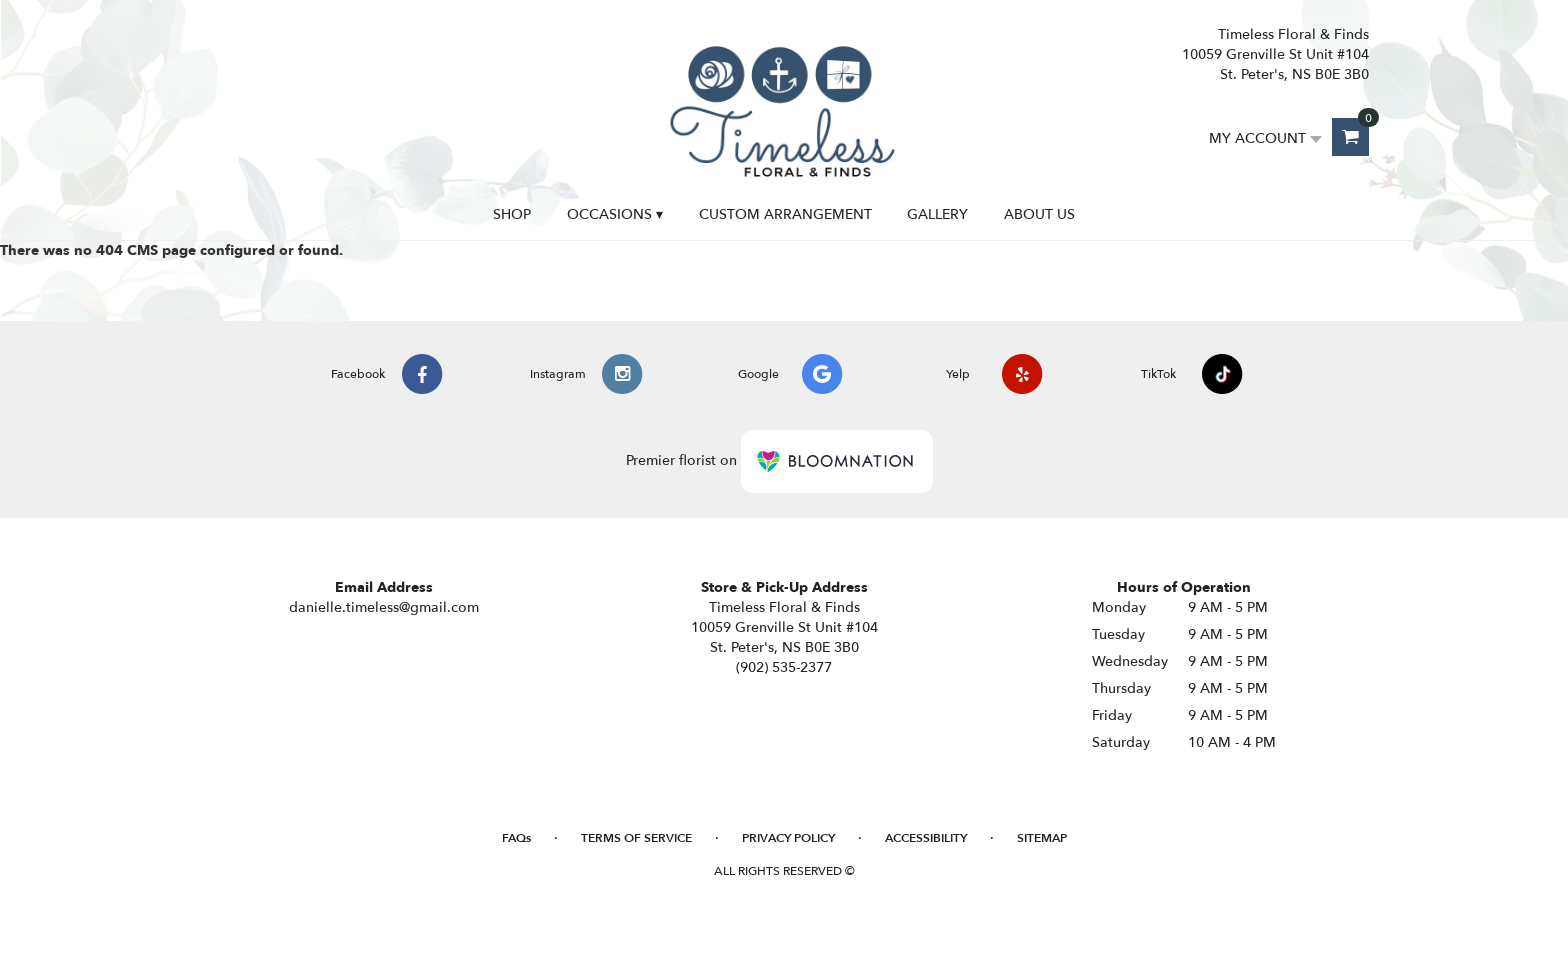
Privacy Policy (788, 838)
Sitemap (1042, 838)
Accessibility (926, 838)
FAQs (516, 838)
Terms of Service (636, 838)
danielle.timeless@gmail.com (384, 607)
